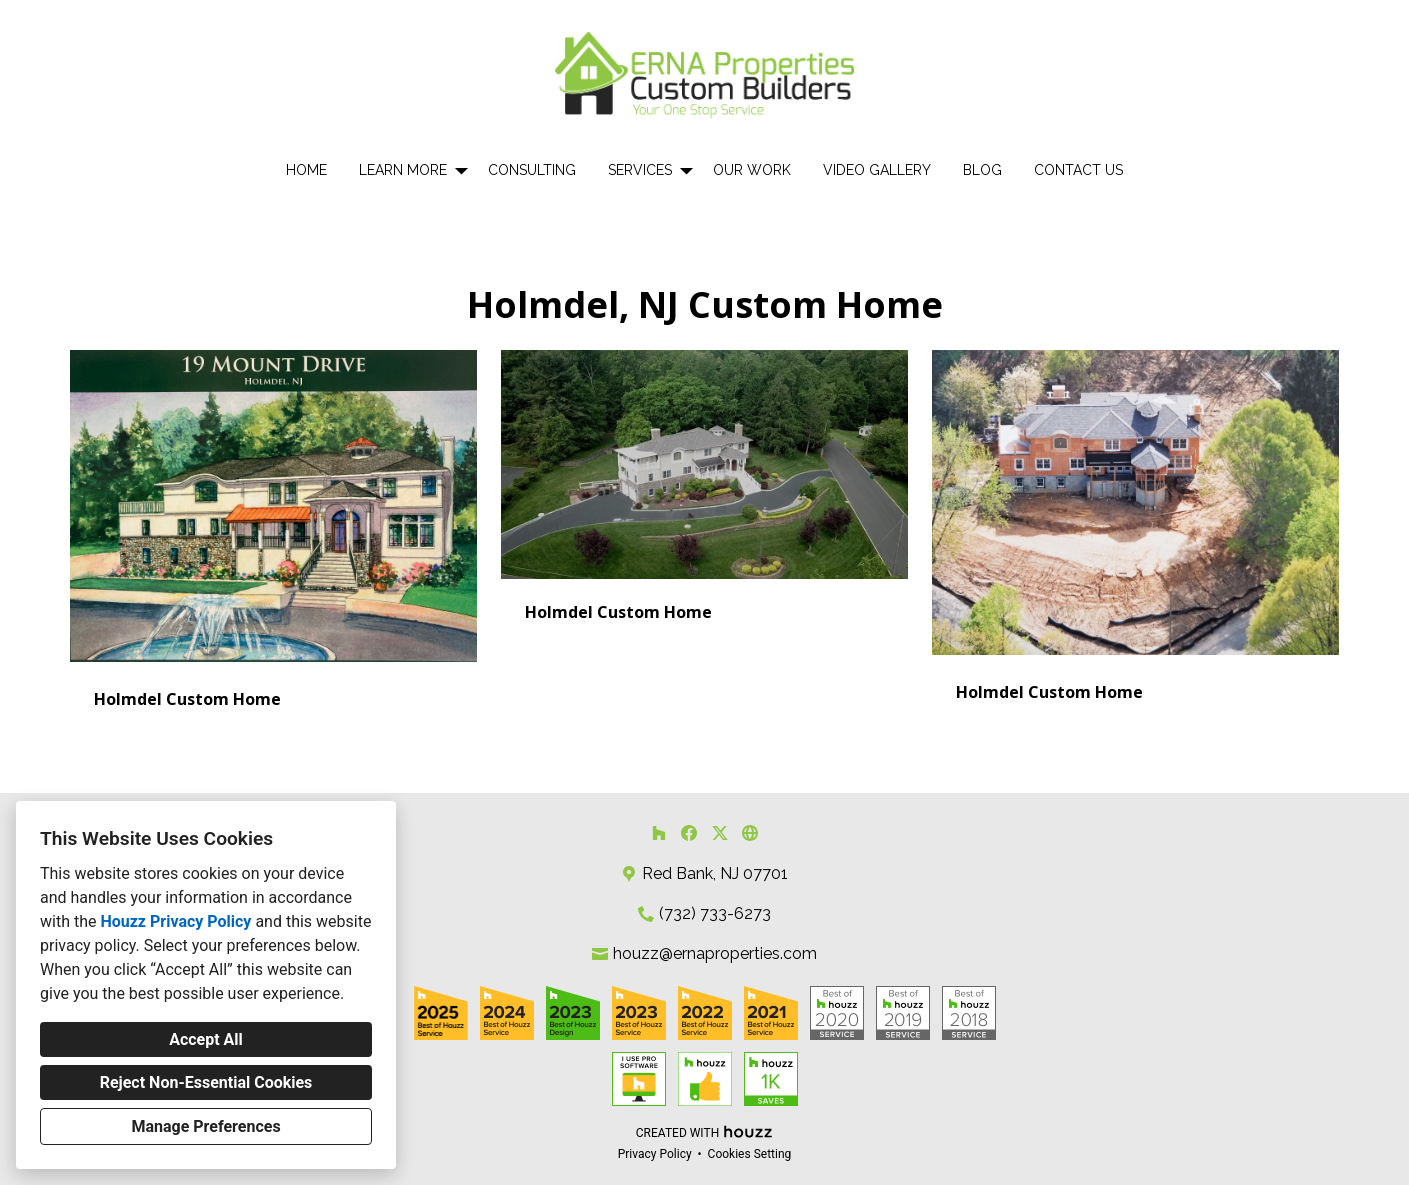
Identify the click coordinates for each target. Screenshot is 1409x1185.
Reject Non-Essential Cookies (206, 1082)
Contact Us (1078, 170)
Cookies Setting (750, 1154)
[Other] (750, 832)
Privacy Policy (655, 1154)
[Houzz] (658, 832)
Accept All (206, 1039)
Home (306, 170)
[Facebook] (689, 832)
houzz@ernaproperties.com (715, 953)
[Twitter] (719, 832)
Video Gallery (877, 170)
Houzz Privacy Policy (175, 921)
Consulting (532, 170)
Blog (982, 170)
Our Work (752, 170)
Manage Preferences (205, 1126)
